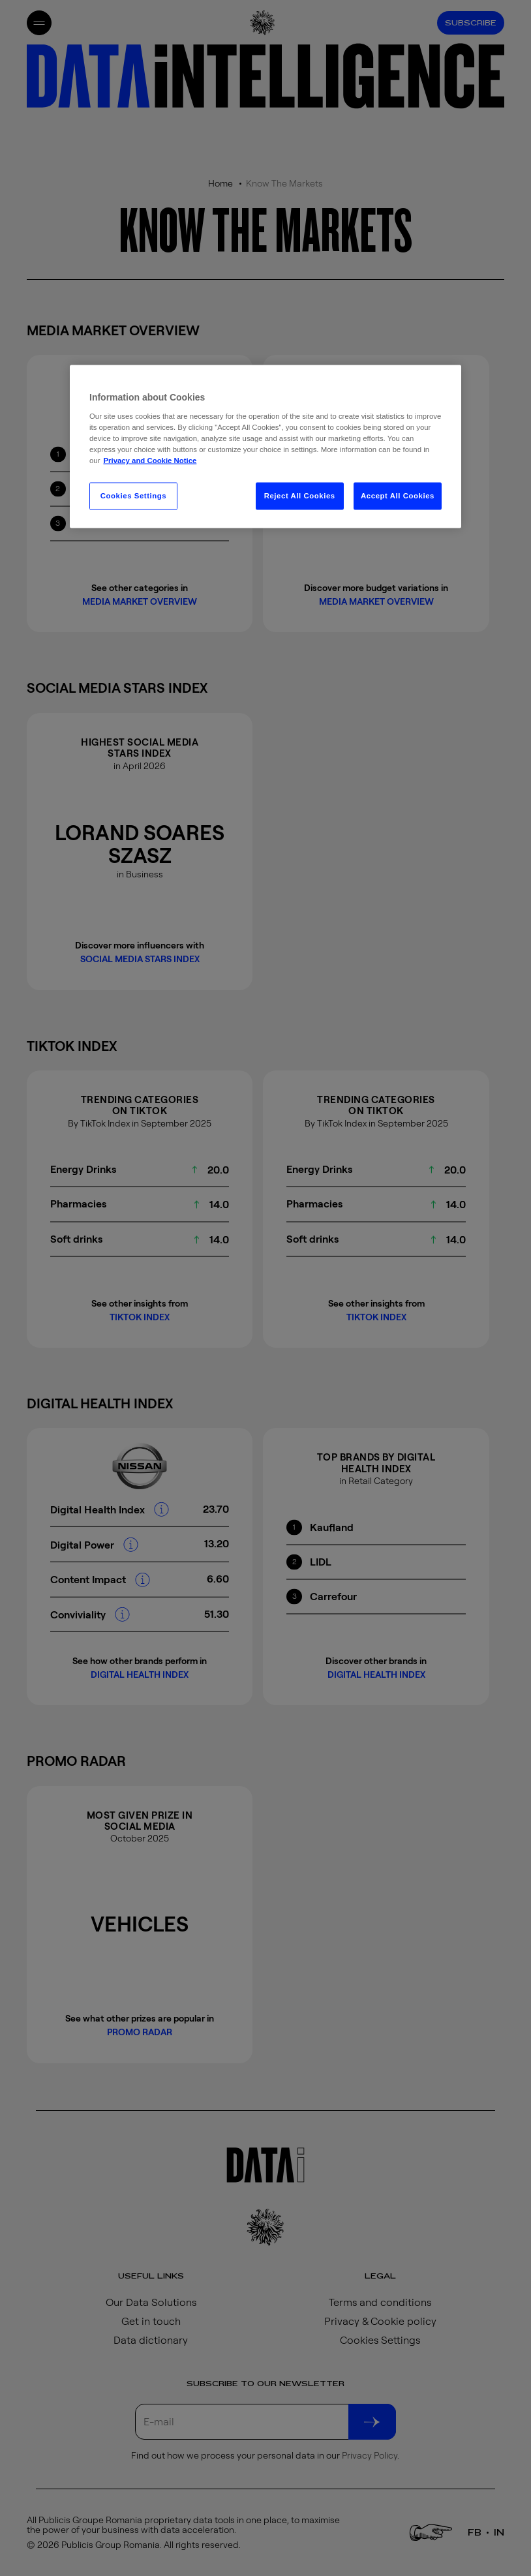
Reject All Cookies (299, 496)
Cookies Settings (133, 496)
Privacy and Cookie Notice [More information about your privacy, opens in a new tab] (149, 460)
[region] (265, 446)
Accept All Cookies (397, 496)
